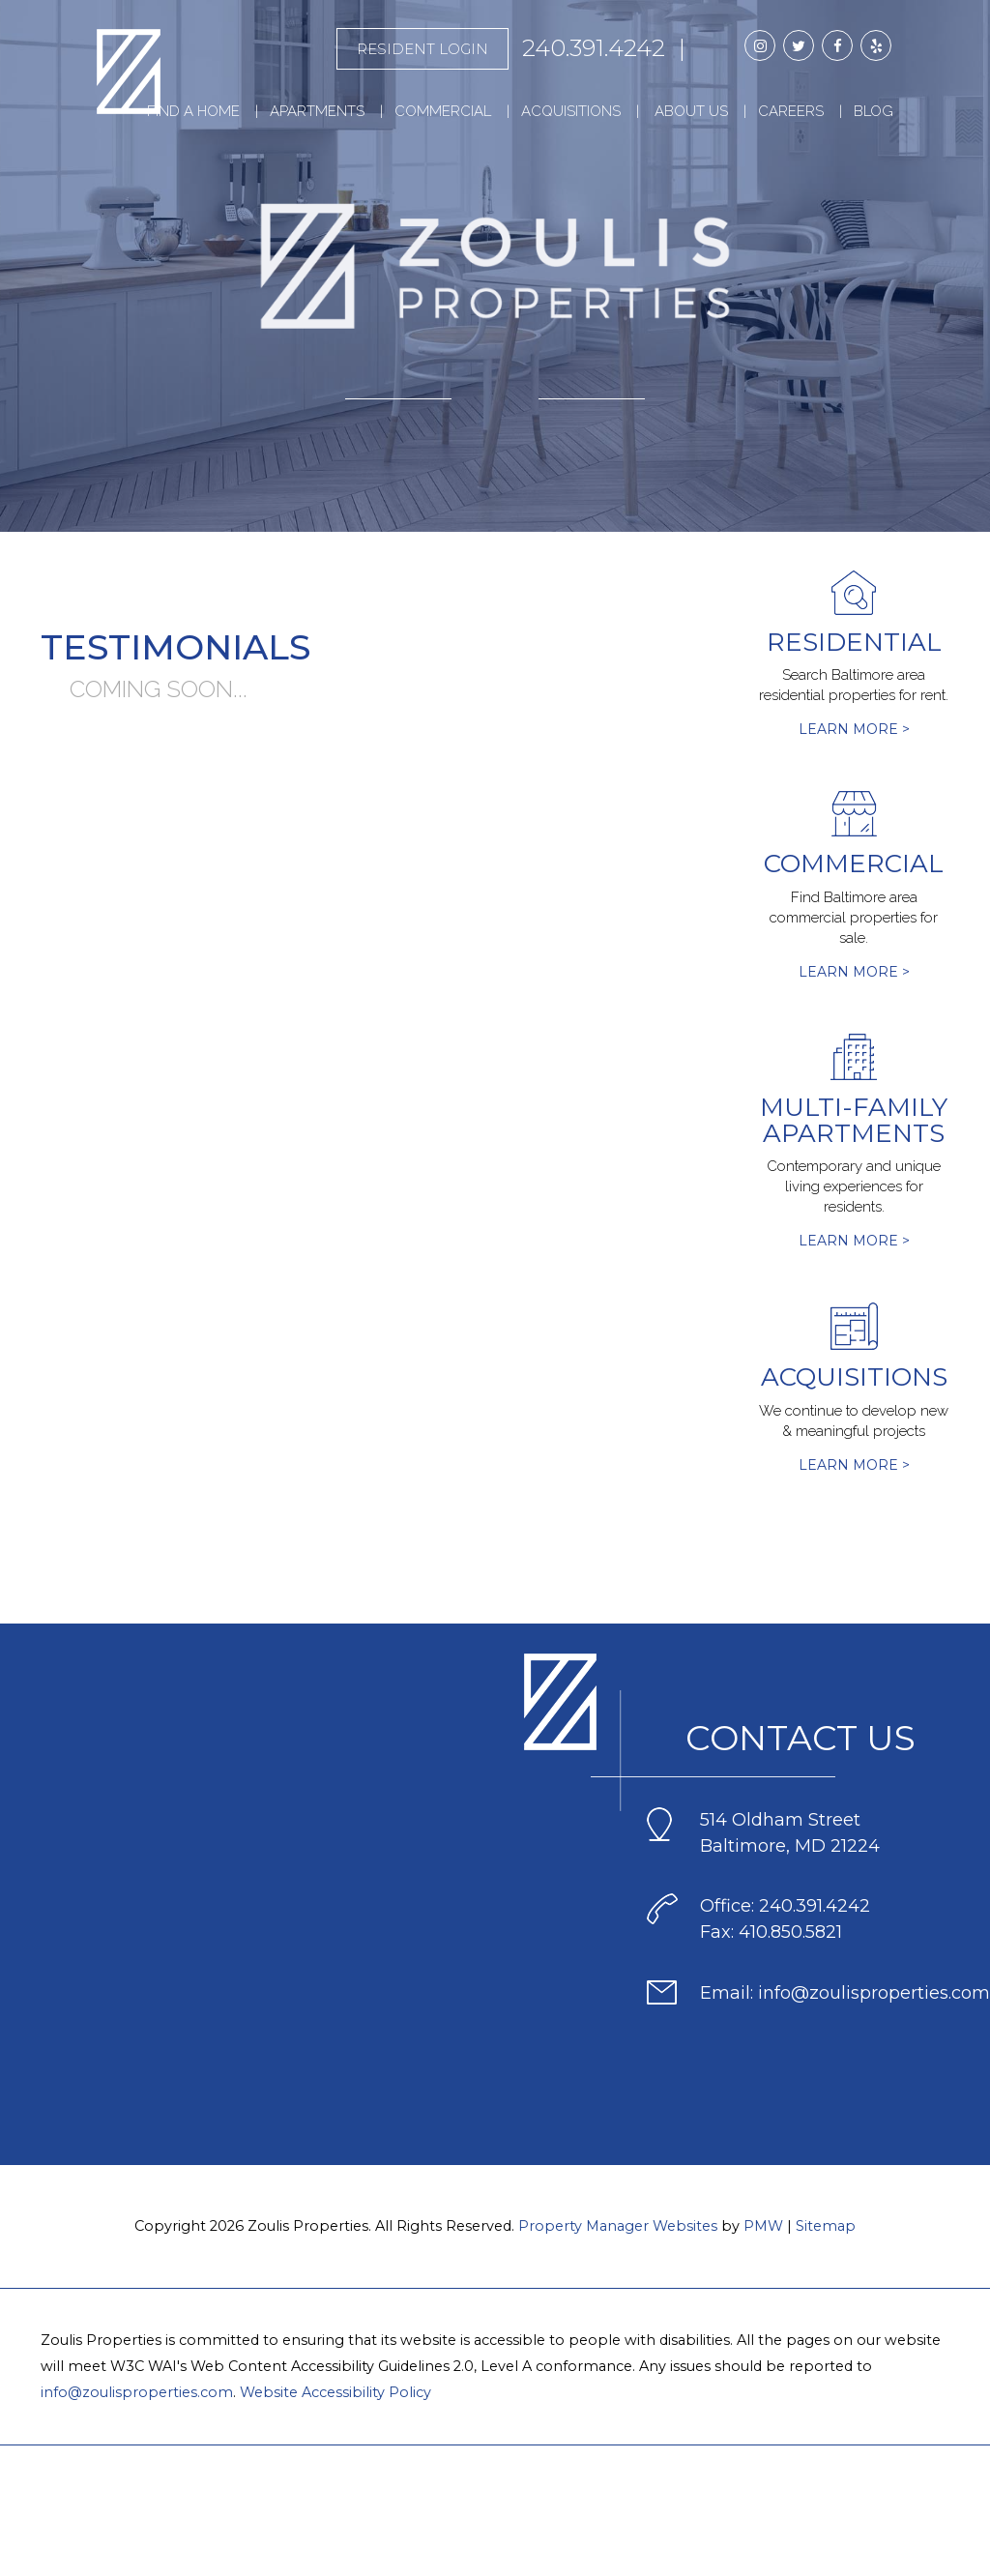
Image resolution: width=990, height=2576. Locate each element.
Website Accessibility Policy (335, 2392)
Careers (791, 111)
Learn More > (854, 729)
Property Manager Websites (617, 2226)
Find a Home (193, 111)
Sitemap (826, 2226)
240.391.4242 (593, 48)
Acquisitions (571, 111)
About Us (691, 111)
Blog (873, 111)
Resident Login (422, 49)
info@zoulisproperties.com (137, 2392)
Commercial (442, 111)
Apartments (317, 111)
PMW (763, 2226)
